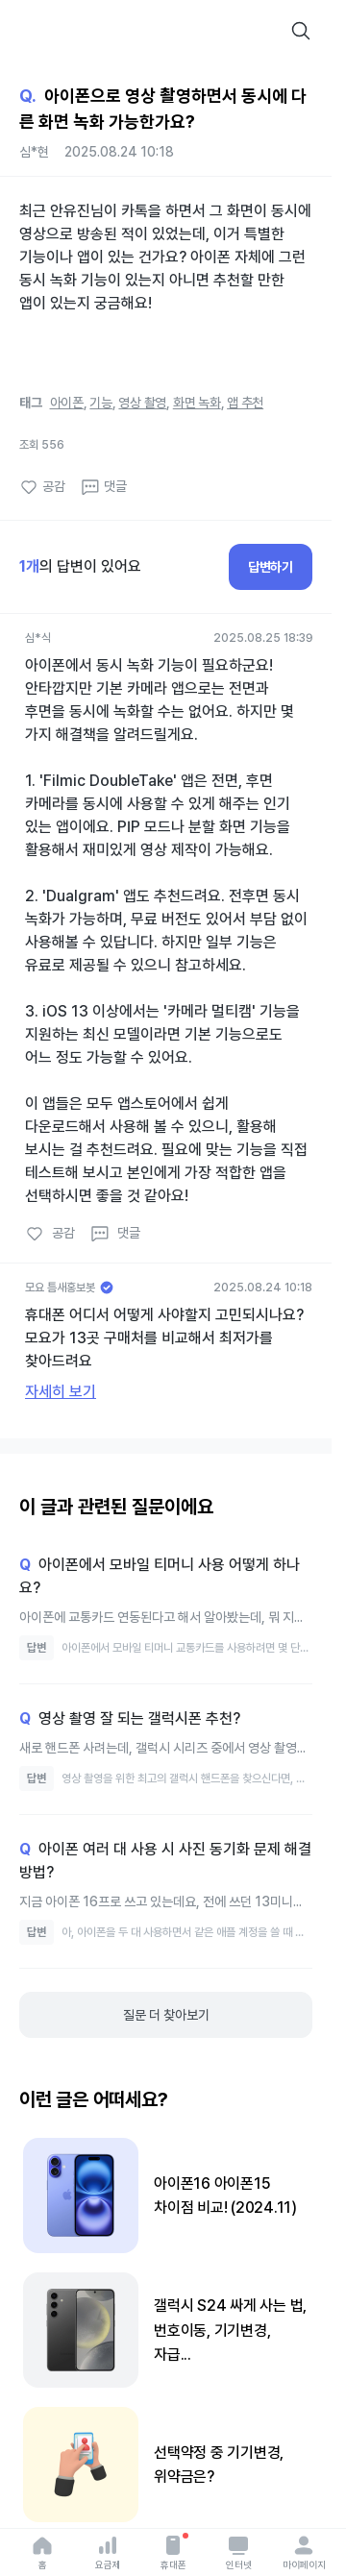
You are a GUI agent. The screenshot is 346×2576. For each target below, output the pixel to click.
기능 (100, 402)
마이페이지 (304, 2552)
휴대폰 (173, 2552)
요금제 (108, 2552)
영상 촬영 (142, 402)
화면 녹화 (197, 402)
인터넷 (239, 2552)
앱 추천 (245, 402)
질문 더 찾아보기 (166, 2015)
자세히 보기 (60, 1392)
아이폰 (67, 402)
